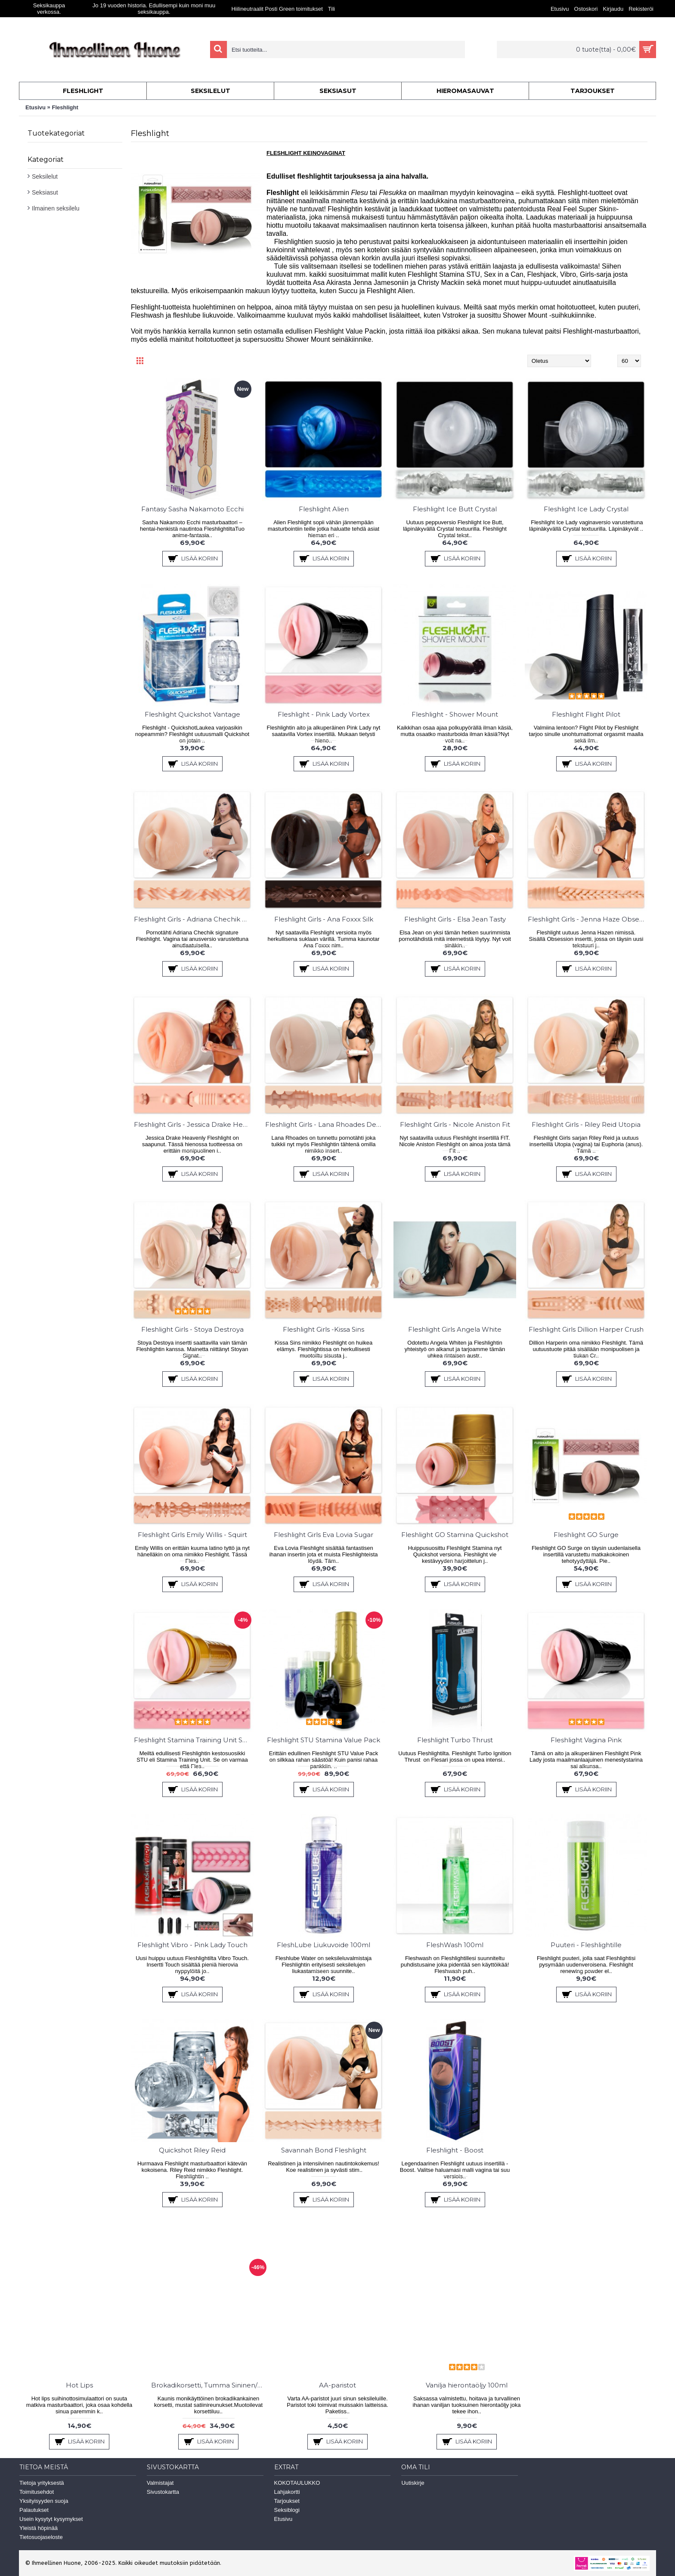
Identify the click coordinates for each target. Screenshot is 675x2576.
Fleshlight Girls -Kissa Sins (323, 1329)
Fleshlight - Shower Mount (455, 714)
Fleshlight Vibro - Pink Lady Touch (192, 1945)
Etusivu (35, 107)
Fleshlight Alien (324, 509)
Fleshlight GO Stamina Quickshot (454, 1535)
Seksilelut (45, 176)
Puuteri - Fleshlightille (586, 1945)
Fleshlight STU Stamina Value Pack (323, 1740)
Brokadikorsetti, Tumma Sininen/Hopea (210, 2385)
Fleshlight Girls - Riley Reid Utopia (586, 1124)
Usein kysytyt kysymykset (51, 2519)
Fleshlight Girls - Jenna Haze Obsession (587, 919)
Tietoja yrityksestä (41, 2483)
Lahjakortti (287, 2492)
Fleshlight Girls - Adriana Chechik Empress (194, 919)
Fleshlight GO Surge (586, 1535)
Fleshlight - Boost (454, 2150)
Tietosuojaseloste (41, 2537)
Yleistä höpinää (38, 2528)
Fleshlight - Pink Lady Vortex (324, 714)
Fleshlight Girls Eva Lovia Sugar (323, 1535)
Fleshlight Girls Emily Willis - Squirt (192, 1535)
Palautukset (34, 2510)
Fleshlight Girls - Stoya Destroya (192, 1329)
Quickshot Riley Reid (192, 2150)
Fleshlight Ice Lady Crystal (586, 509)
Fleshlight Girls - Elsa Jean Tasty (455, 919)
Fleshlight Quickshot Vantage (192, 714)
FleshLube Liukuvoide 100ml (323, 1945)
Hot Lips (79, 2385)
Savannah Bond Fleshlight (323, 2150)
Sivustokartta (163, 2492)
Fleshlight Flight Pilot (586, 714)
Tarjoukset (287, 2501)
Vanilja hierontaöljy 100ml (467, 2385)
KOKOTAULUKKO (297, 2483)
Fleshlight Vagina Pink (586, 1740)
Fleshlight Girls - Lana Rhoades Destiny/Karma (325, 1124)
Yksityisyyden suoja (43, 2501)
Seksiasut (45, 192)
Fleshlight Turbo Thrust (455, 1740)
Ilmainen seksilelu (56, 208)
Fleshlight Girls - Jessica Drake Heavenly (194, 1124)
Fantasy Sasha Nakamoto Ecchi (192, 509)
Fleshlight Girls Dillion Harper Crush (586, 1329)
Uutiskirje (412, 2483)
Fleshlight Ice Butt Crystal (455, 509)
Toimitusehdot (36, 2492)
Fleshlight (65, 107)
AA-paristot (337, 2385)
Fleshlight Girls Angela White (455, 1329)
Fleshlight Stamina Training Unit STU (193, 1740)
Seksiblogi (287, 2510)
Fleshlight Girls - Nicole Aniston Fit (455, 1124)
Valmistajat (160, 2483)
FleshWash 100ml (454, 1945)
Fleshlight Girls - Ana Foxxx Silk (323, 919)
